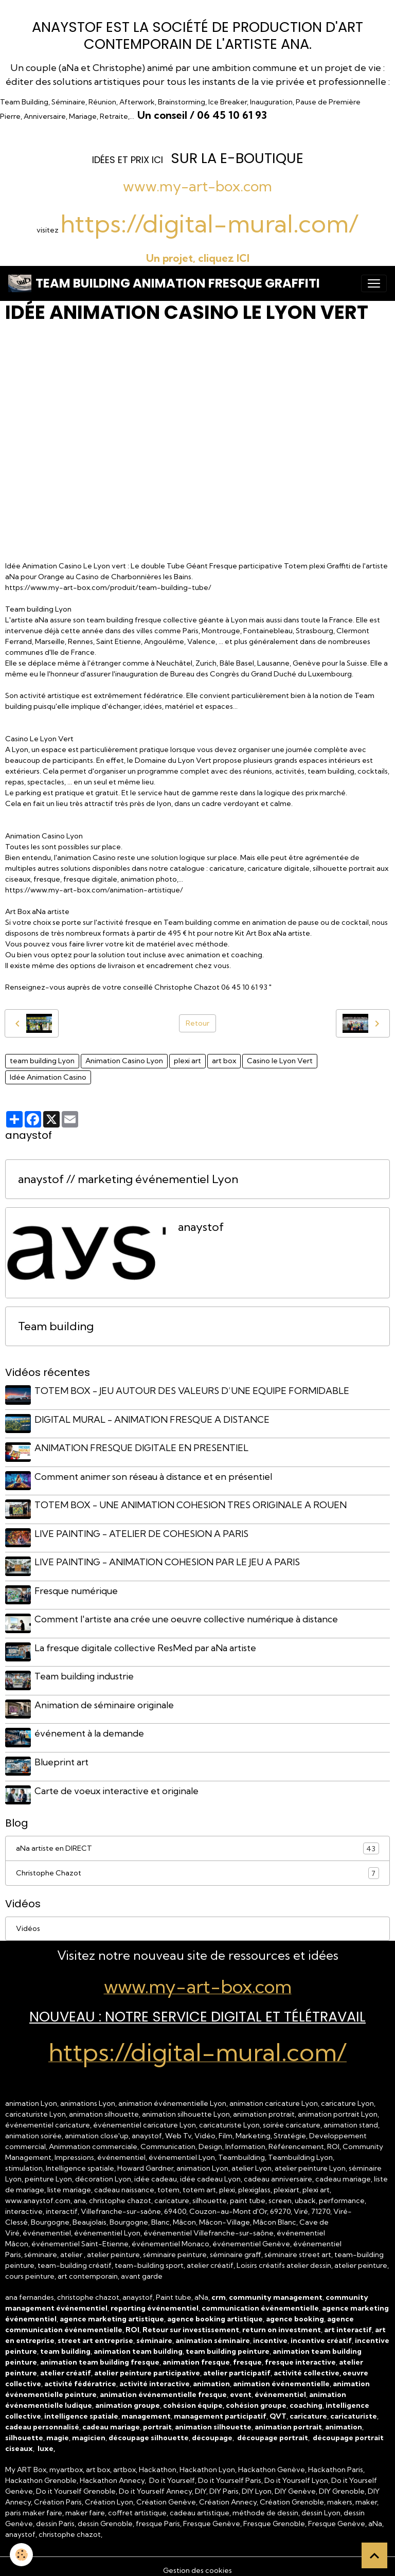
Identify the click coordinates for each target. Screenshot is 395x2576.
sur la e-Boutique (237, 158)
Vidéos (28, 1920)
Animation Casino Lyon (124, 1060)
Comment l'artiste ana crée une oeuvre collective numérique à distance (186, 1614)
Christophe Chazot (197, 1865)
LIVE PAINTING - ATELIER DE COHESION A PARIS (142, 1531)
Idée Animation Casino (48, 1077)
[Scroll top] (374, 2555)
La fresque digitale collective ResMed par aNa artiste (146, 1643)
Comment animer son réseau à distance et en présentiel (154, 1475)
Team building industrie (84, 1671)
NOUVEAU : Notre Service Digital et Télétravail (197, 2009)
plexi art (187, 1060)
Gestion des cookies (197, 2562)
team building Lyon (42, 1060)
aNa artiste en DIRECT (197, 1841)
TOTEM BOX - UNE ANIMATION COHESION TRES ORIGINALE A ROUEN (191, 1502)
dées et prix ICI (128, 159)
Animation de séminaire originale (104, 1699)
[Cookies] (21, 2554)
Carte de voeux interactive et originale (117, 1783)
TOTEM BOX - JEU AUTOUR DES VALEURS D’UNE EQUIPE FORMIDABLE (192, 1390)
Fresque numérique (76, 1587)
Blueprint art (62, 1755)
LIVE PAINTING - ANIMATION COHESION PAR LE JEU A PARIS (167, 1558)
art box (224, 1060)
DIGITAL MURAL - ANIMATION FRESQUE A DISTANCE (152, 1419)
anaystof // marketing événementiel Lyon (128, 1179)
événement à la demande (90, 1727)
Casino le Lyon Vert (280, 1060)
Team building (56, 1326)
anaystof (201, 1227)
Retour (197, 1023)
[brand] (164, 283)
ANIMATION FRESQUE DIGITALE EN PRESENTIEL (142, 1446)
